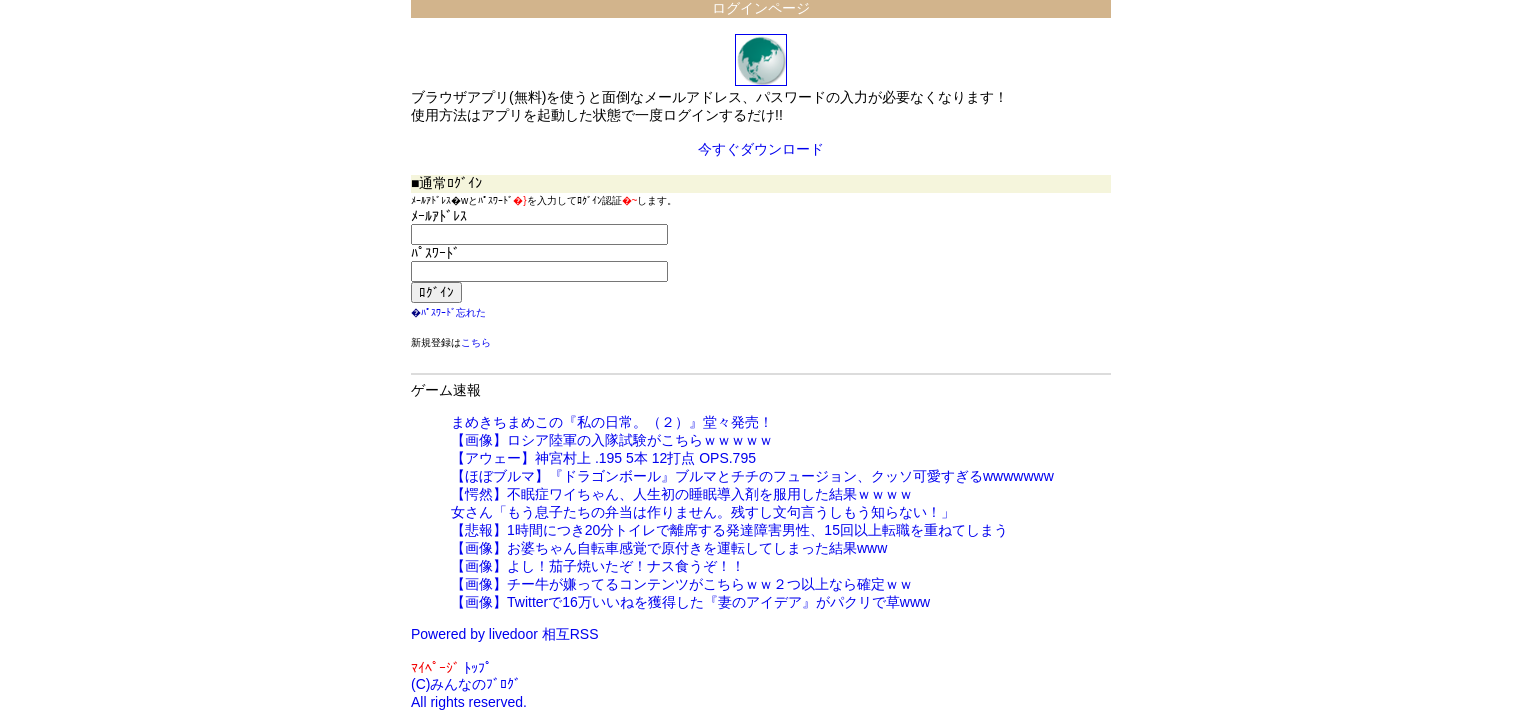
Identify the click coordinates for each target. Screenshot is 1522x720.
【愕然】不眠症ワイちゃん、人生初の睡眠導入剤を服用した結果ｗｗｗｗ (682, 494)
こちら (476, 342)
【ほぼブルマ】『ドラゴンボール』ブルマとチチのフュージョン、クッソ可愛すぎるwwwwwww (752, 476)
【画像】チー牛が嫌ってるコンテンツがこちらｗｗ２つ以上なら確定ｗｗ (682, 584)
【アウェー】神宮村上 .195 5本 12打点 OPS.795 (603, 458)
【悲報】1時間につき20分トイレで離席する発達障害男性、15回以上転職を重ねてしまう (729, 530)
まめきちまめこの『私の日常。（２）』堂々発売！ (612, 422)
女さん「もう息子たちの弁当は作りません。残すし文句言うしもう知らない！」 (703, 512)
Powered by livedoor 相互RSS (505, 634)
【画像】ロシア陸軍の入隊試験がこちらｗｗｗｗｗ (612, 440)
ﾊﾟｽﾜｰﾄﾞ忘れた (453, 312)
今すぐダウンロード (761, 149)
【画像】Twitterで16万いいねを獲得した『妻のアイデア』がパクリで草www (690, 602)
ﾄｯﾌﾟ (478, 668)
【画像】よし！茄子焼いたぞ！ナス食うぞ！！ (598, 566)
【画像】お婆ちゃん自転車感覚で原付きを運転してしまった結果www (669, 548)
